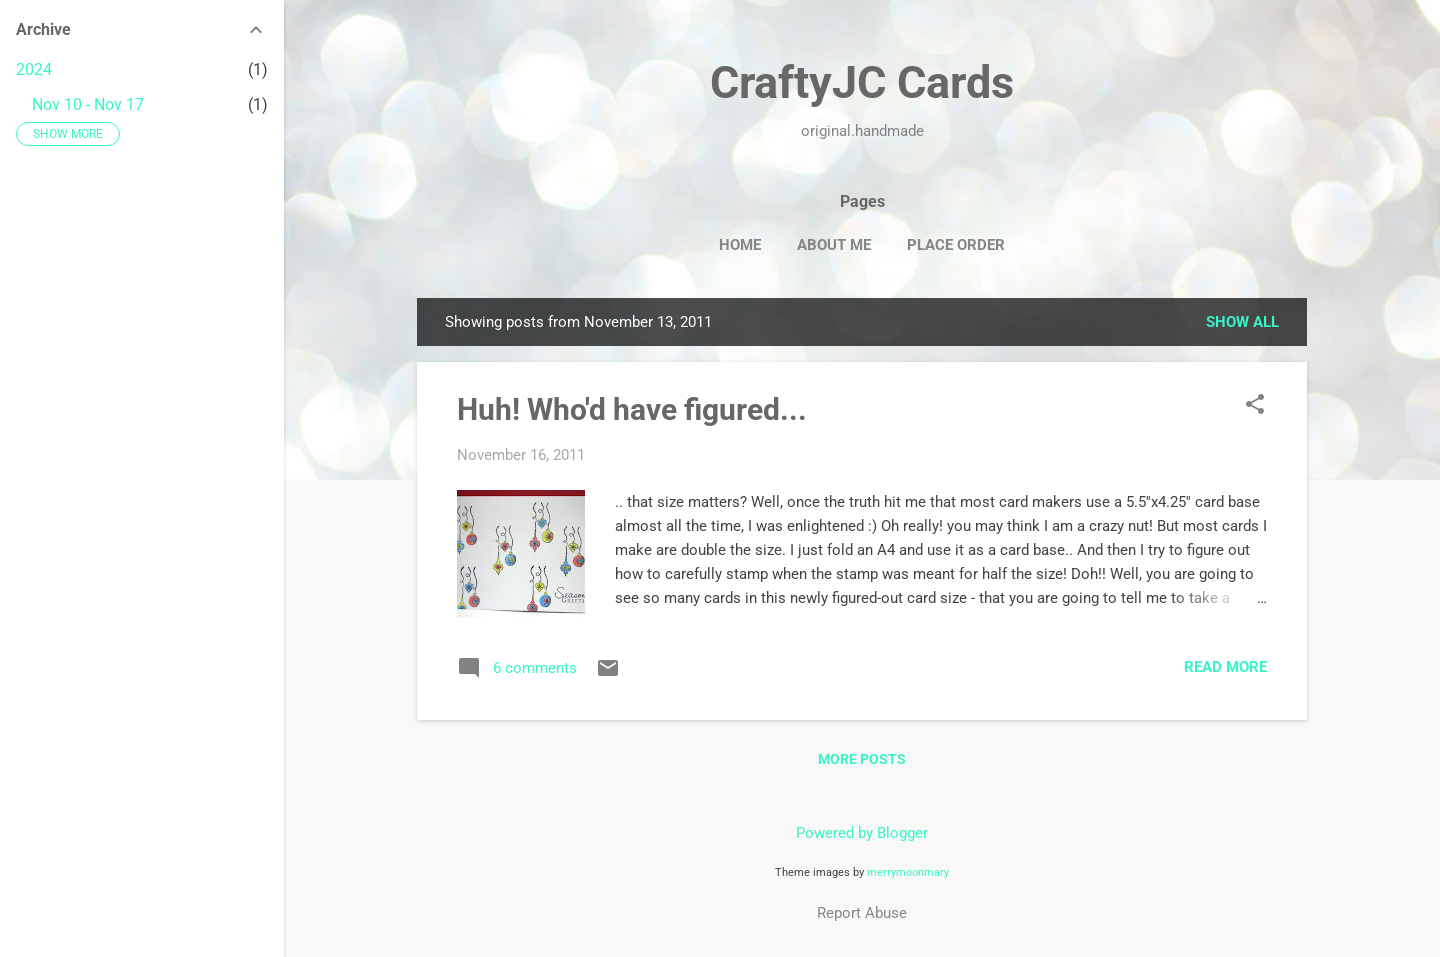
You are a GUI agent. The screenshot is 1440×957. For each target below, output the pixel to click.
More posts (862, 759)
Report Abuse (862, 913)
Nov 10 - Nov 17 (88, 104)
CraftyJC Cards (862, 82)
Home (740, 245)
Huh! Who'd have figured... (632, 409)
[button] (1255, 406)
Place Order (956, 245)
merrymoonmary (908, 872)
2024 (34, 69)
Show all (1242, 322)
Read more (1225, 667)
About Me (834, 245)
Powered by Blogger (862, 833)
